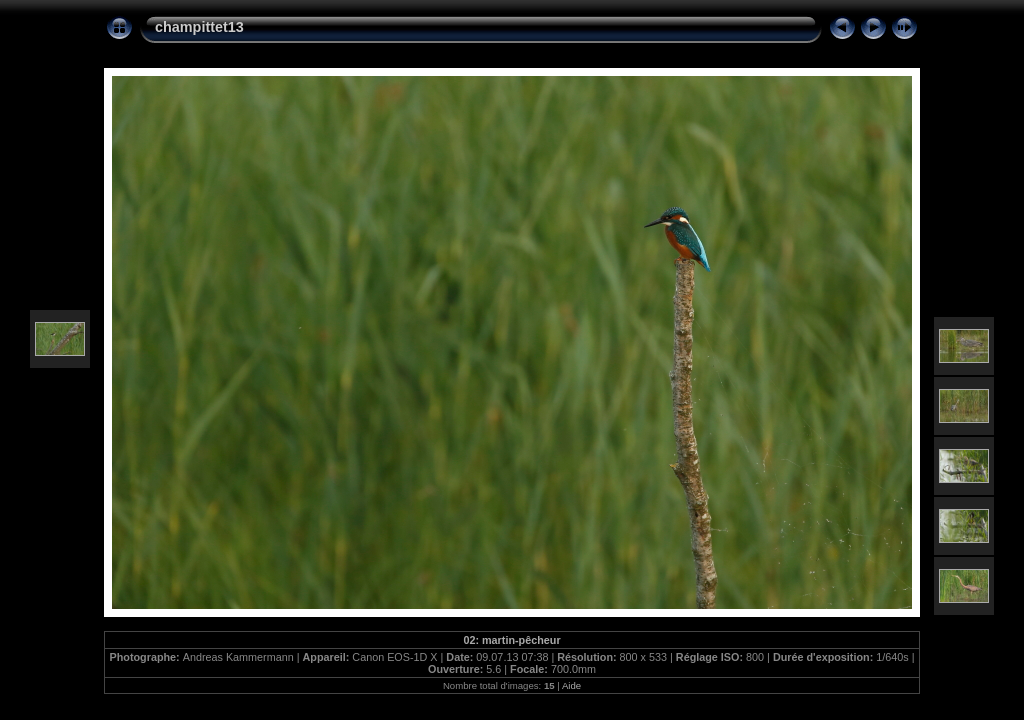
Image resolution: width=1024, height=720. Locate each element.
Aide (571, 685)
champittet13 (199, 27)
